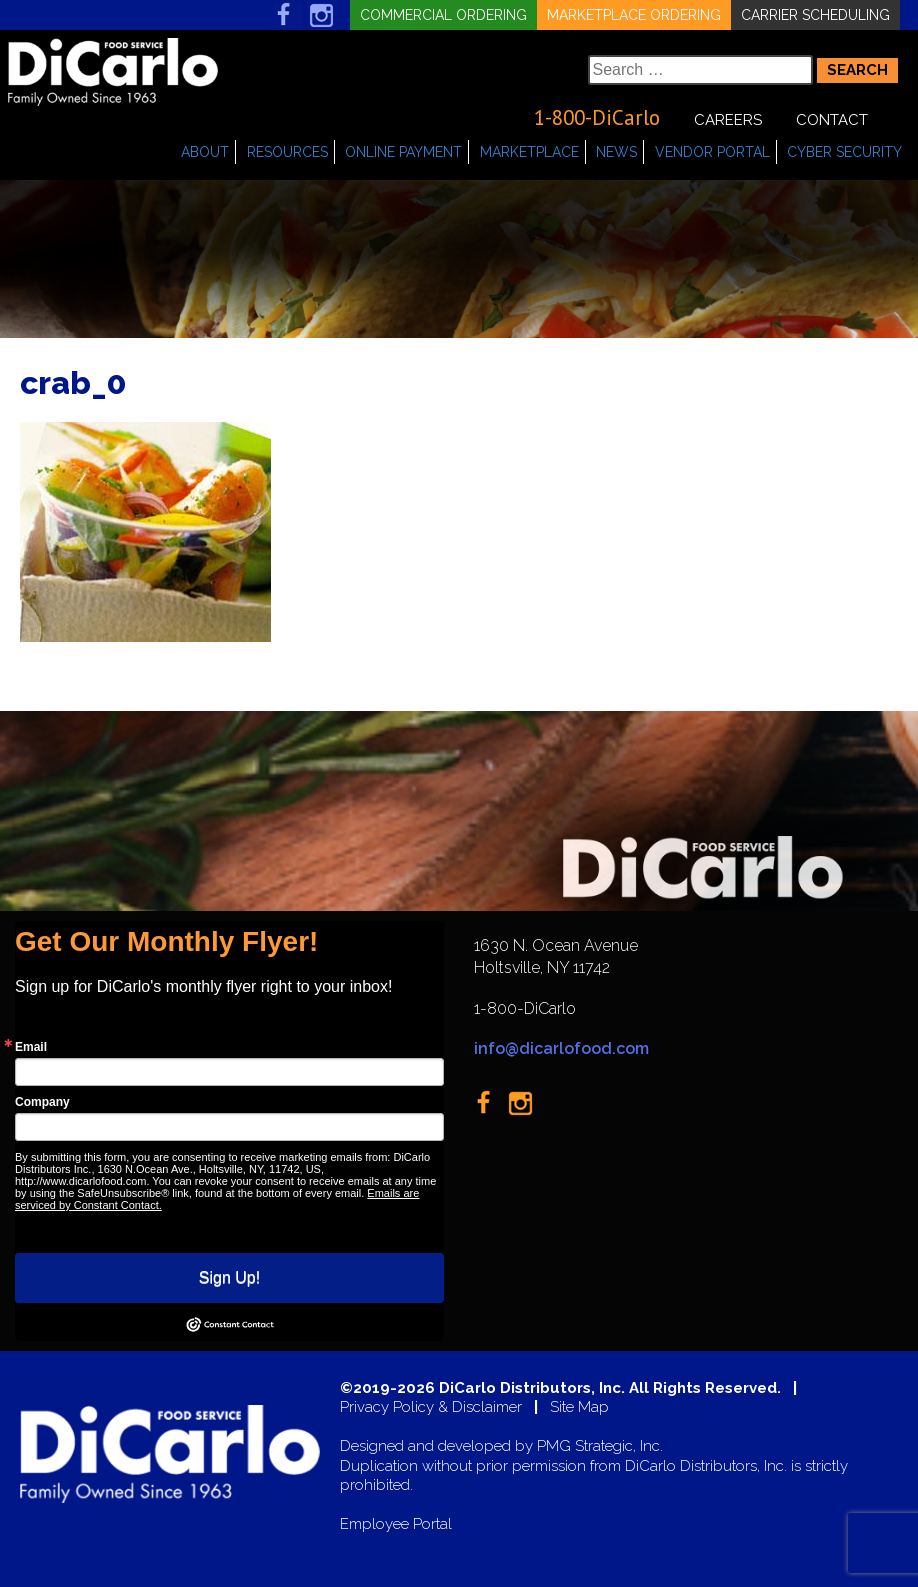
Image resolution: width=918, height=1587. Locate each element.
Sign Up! (229, 1277)
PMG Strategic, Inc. (600, 1446)
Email (31, 1047)
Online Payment (403, 152)
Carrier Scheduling (815, 15)
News (616, 152)
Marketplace (529, 152)
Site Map (579, 1407)
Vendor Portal (712, 152)
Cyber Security (844, 152)
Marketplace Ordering (634, 15)
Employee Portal (396, 1524)
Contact (832, 120)
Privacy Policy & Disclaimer (431, 1407)
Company (42, 1102)
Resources (287, 152)
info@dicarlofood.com (561, 1048)
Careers (728, 120)
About (205, 152)
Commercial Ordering (443, 15)
